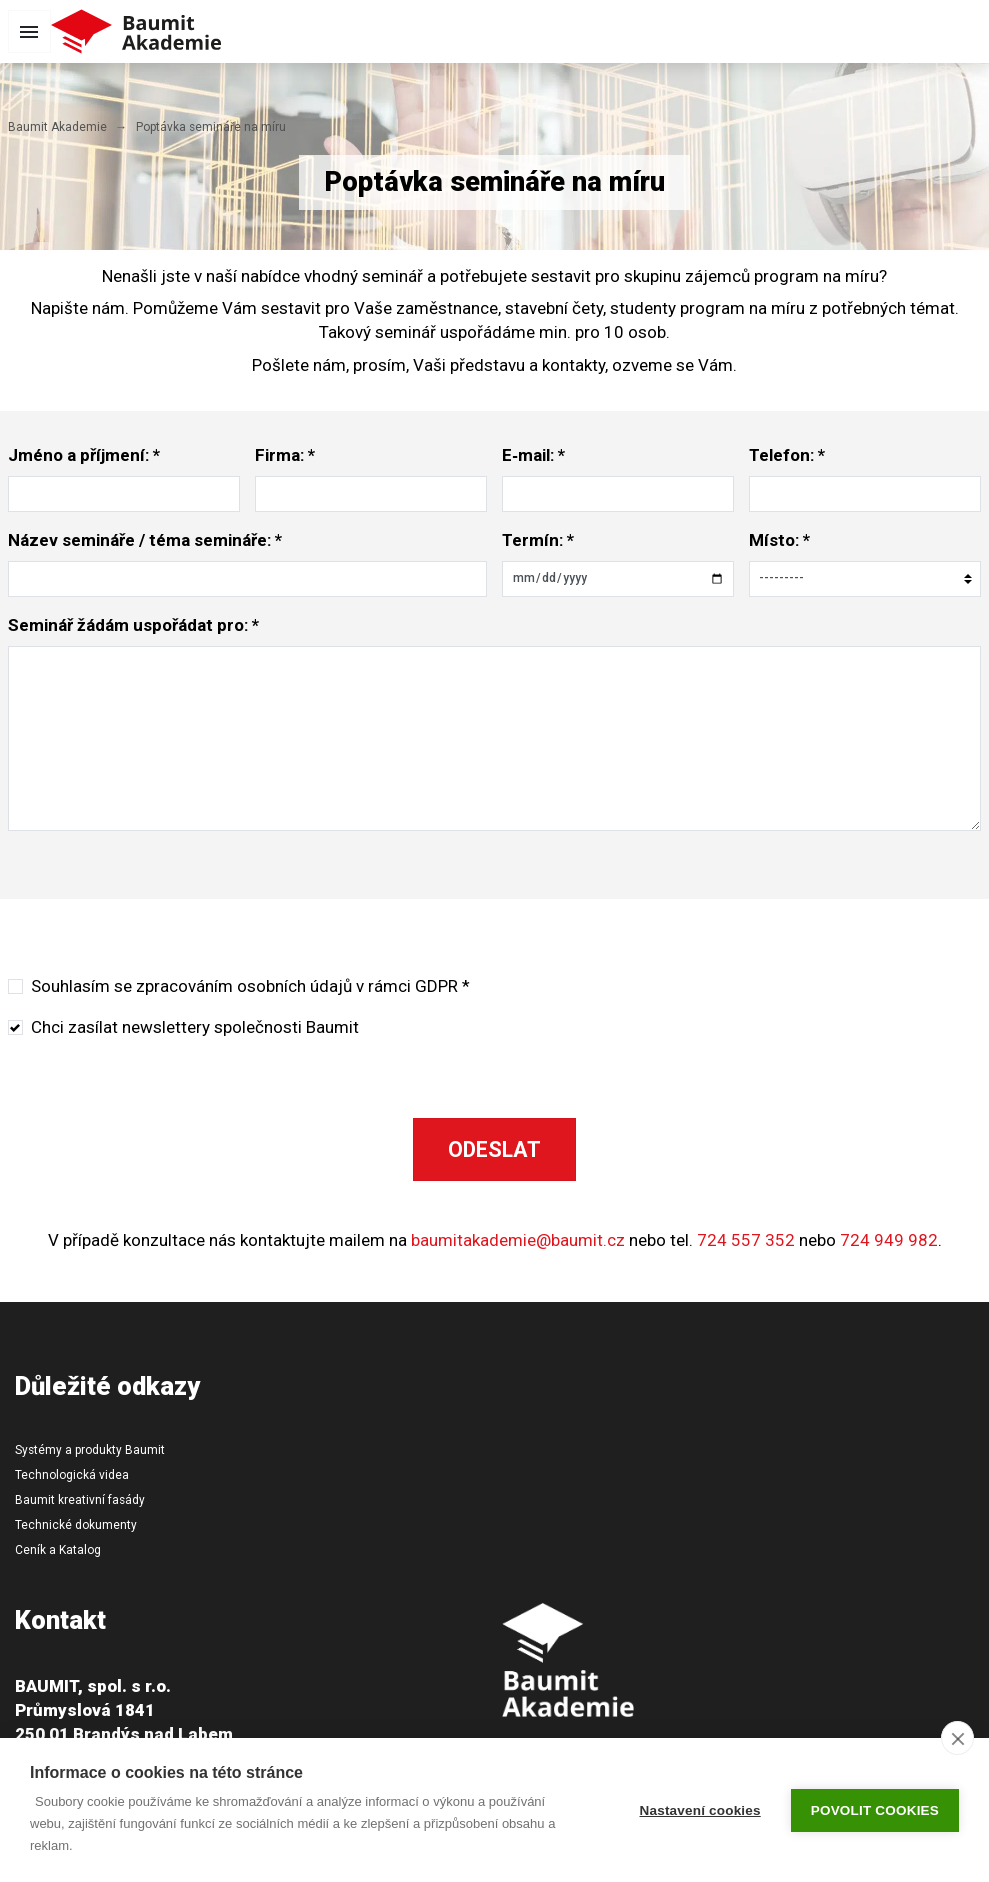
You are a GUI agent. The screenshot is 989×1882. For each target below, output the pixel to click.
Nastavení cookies (700, 1810)
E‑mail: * (533, 455)
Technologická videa (72, 1475)
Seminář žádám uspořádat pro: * (133, 625)
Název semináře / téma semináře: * (145, 540)
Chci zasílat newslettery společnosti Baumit (195, 1027)
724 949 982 (889, 1240)
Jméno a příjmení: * (84, 455)
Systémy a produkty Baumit (90, 1450)
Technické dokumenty (76, 1525)
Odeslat (494, 1149)
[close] (957, 1738)
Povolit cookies (875, 1810)
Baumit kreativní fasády (80, 1500)
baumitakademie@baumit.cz (518, 1240)
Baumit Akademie (57, 127)
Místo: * (779, 540)
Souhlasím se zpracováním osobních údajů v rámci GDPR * (250, 986)
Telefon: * (787, 455)
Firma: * (285, 455)
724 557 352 (746, 1240)
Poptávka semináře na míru (211, 127)
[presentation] (742, 1014)
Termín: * (538, 540)
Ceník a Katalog (58, 1550)
